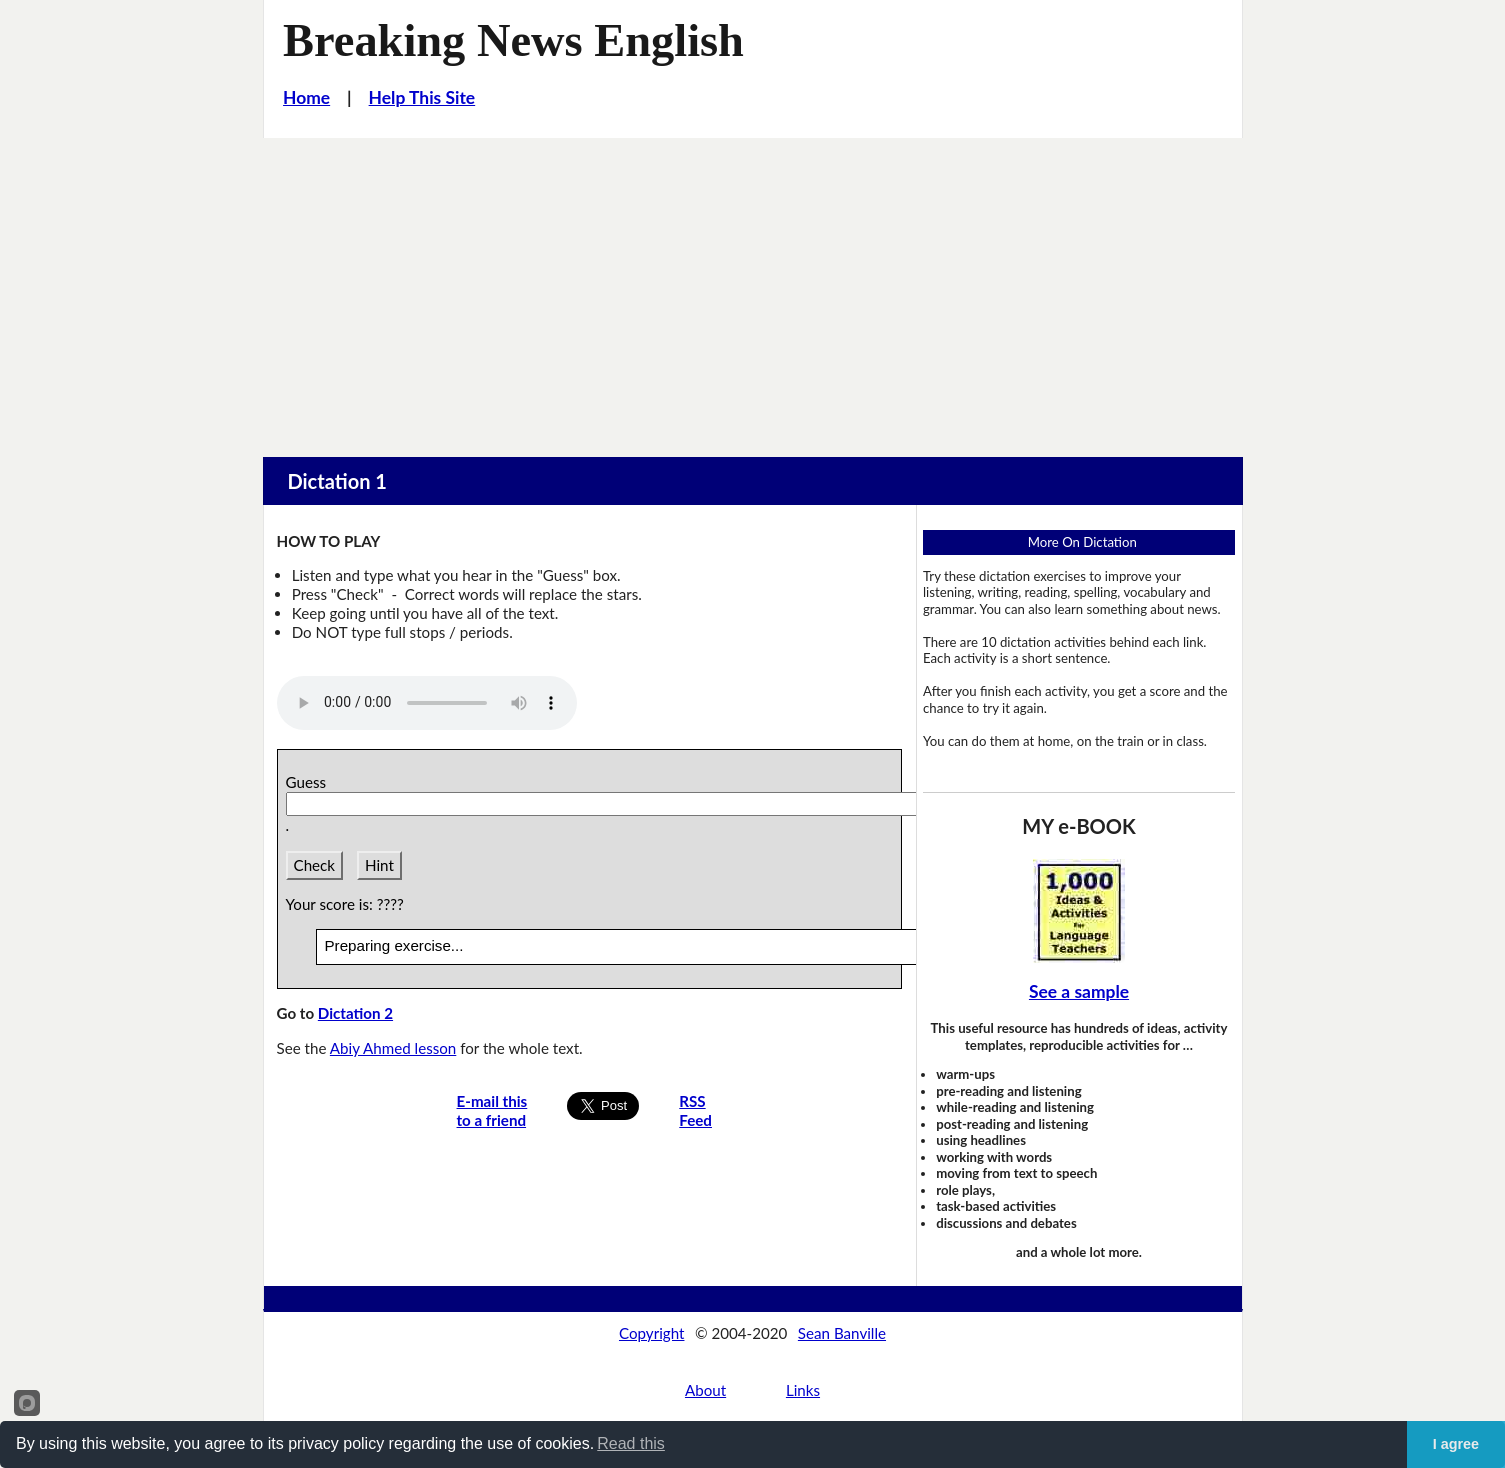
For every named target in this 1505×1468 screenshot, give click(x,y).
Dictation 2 (355, 1013)
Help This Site (422, 97)
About (705, 1390)
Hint (379, 865)
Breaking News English (513, 40)
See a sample (1079, 991)
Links (803, 1390)
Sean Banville (842, 1333)
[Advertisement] (753, 288)
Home (306, 97)
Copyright (652, 1333)
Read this (631, 1443)
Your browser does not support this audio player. (427, 703)
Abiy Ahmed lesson (393, 1048)
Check (315, 865)
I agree (1456, 1444)
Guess (310, 782)
